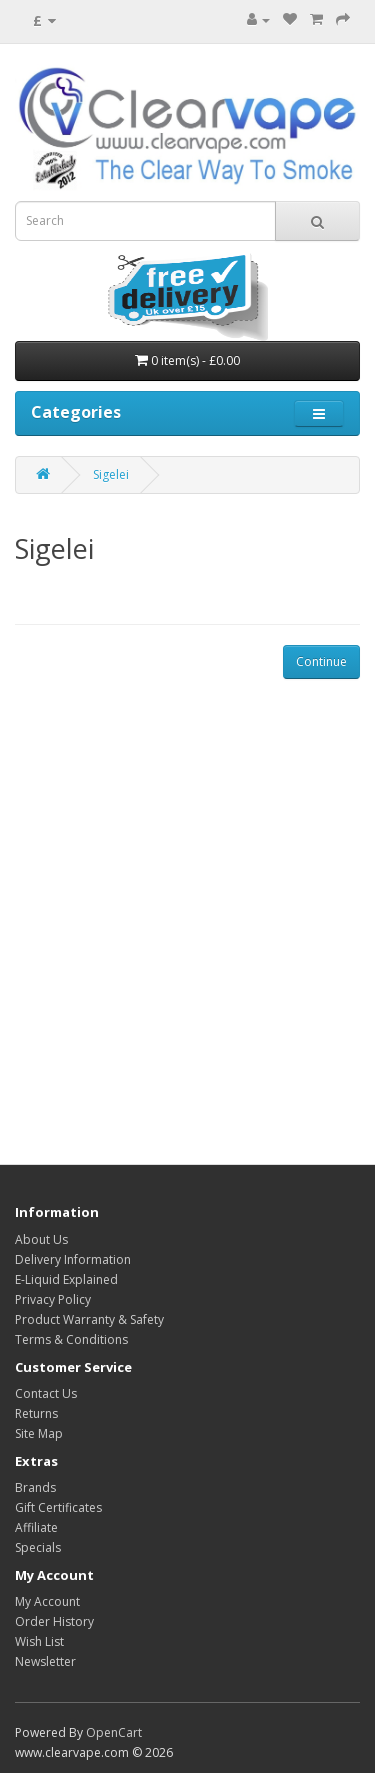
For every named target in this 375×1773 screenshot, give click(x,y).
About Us (41, 1239)
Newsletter (45, 1661)
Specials (38, 1547)
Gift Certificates (58, 1507)
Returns (36, 1413)
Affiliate (36, 1527)
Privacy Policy (53, 1299)
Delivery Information (73, 1259)
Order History (54, 1621)
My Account (47, 1601)
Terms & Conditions (71, 1339)
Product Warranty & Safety (89, 1319)
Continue (321, 661)
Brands (35, 1487)
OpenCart (114, 1732)
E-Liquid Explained (66, 1279)
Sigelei (111, 474)
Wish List (39, 1641)
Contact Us (46, 1393)
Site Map (39, 1433)
